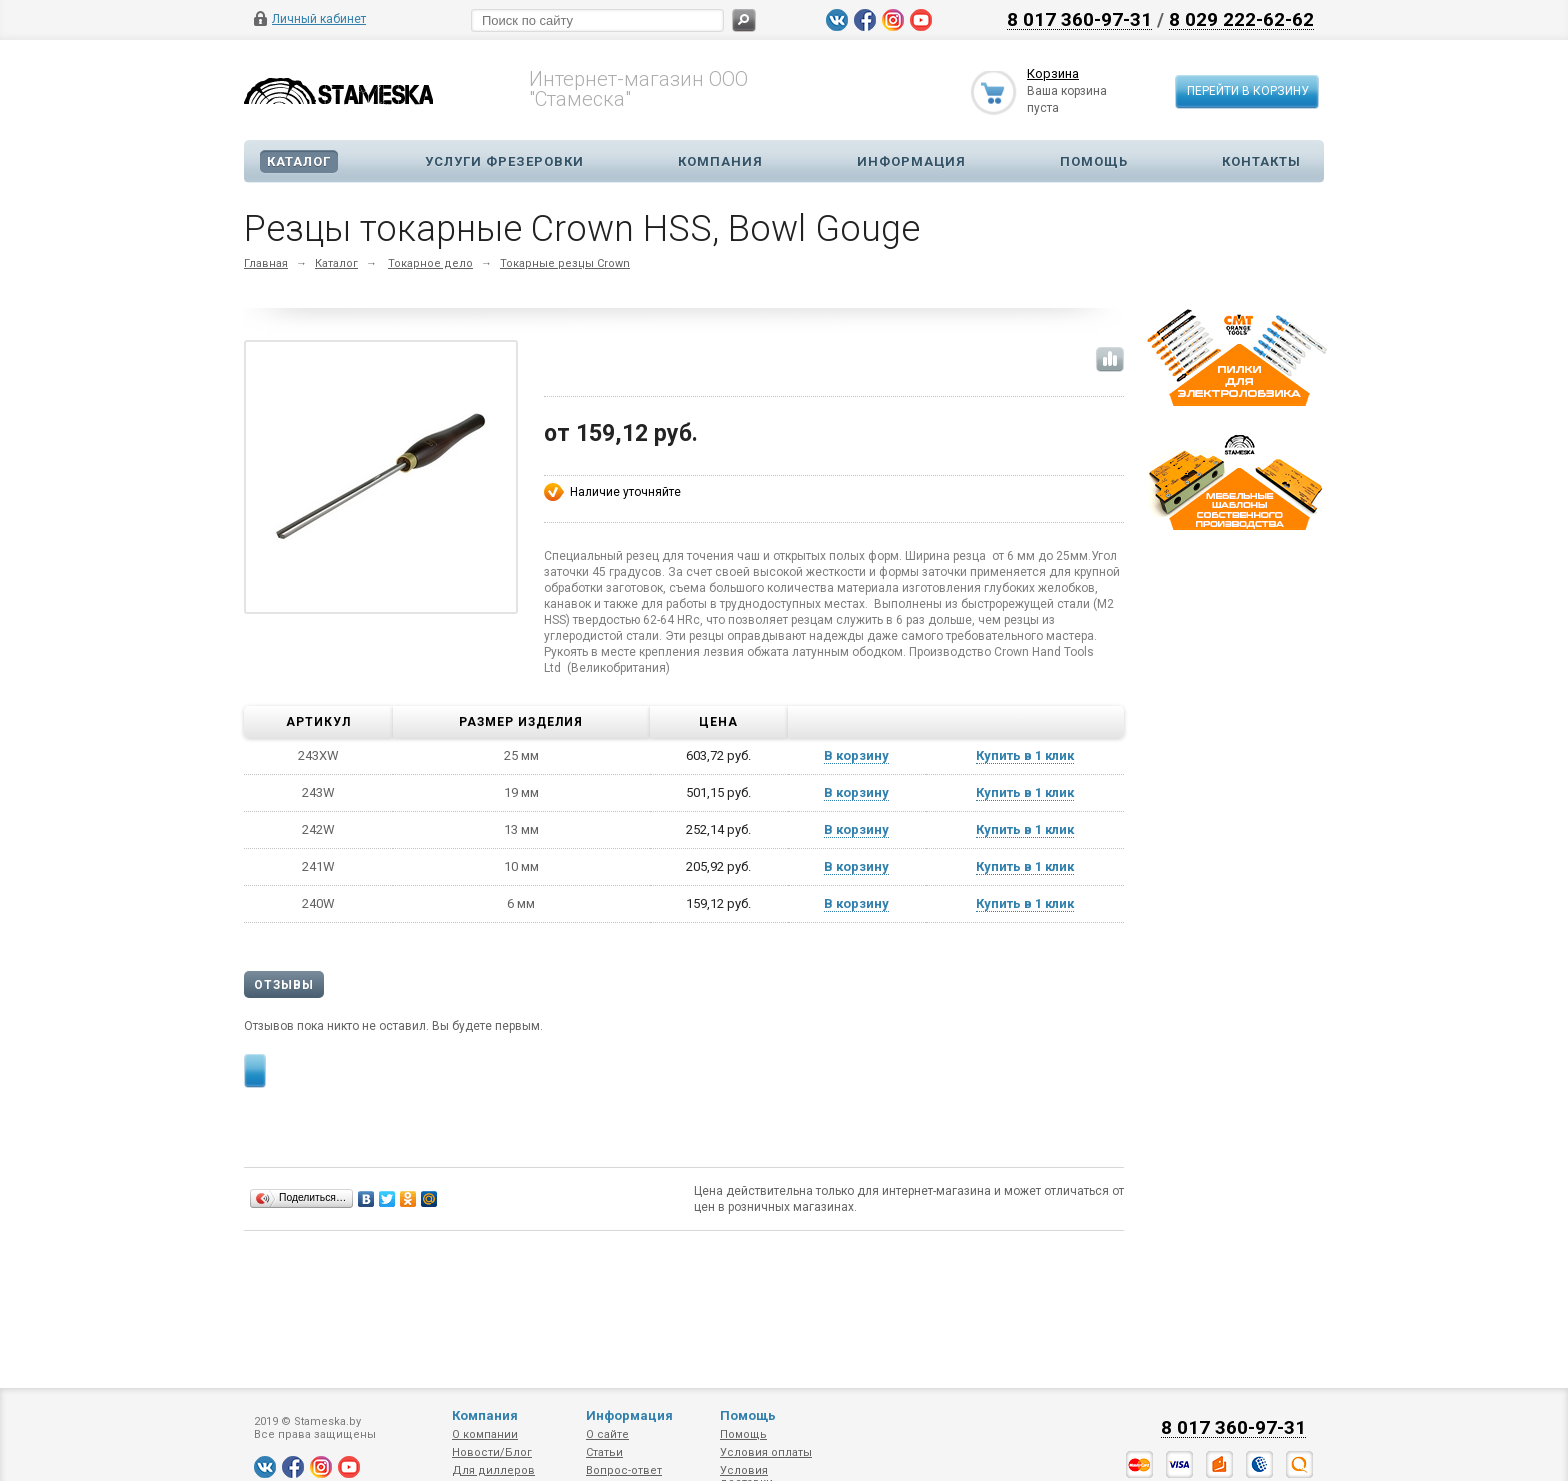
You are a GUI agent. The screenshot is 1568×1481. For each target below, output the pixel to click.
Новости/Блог (492, 1452)
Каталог (299, 161)
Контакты (1261, 161)
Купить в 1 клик (1025, 755)
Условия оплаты (766, 1452)
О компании (485, 1434)
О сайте (607, 1434)
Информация (911, 161)
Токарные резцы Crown (565, 263)
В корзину (856, 755)
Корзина (1053, 73)
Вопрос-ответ (624, 1470)
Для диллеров (493, 1470)
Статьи (604, 1452)
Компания (720, 161)
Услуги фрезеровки (504, 161)
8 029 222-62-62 (1241, 19)
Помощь (1094, 161)
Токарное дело (430, 263)
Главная (266, 263)
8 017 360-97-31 (1079, 19)
